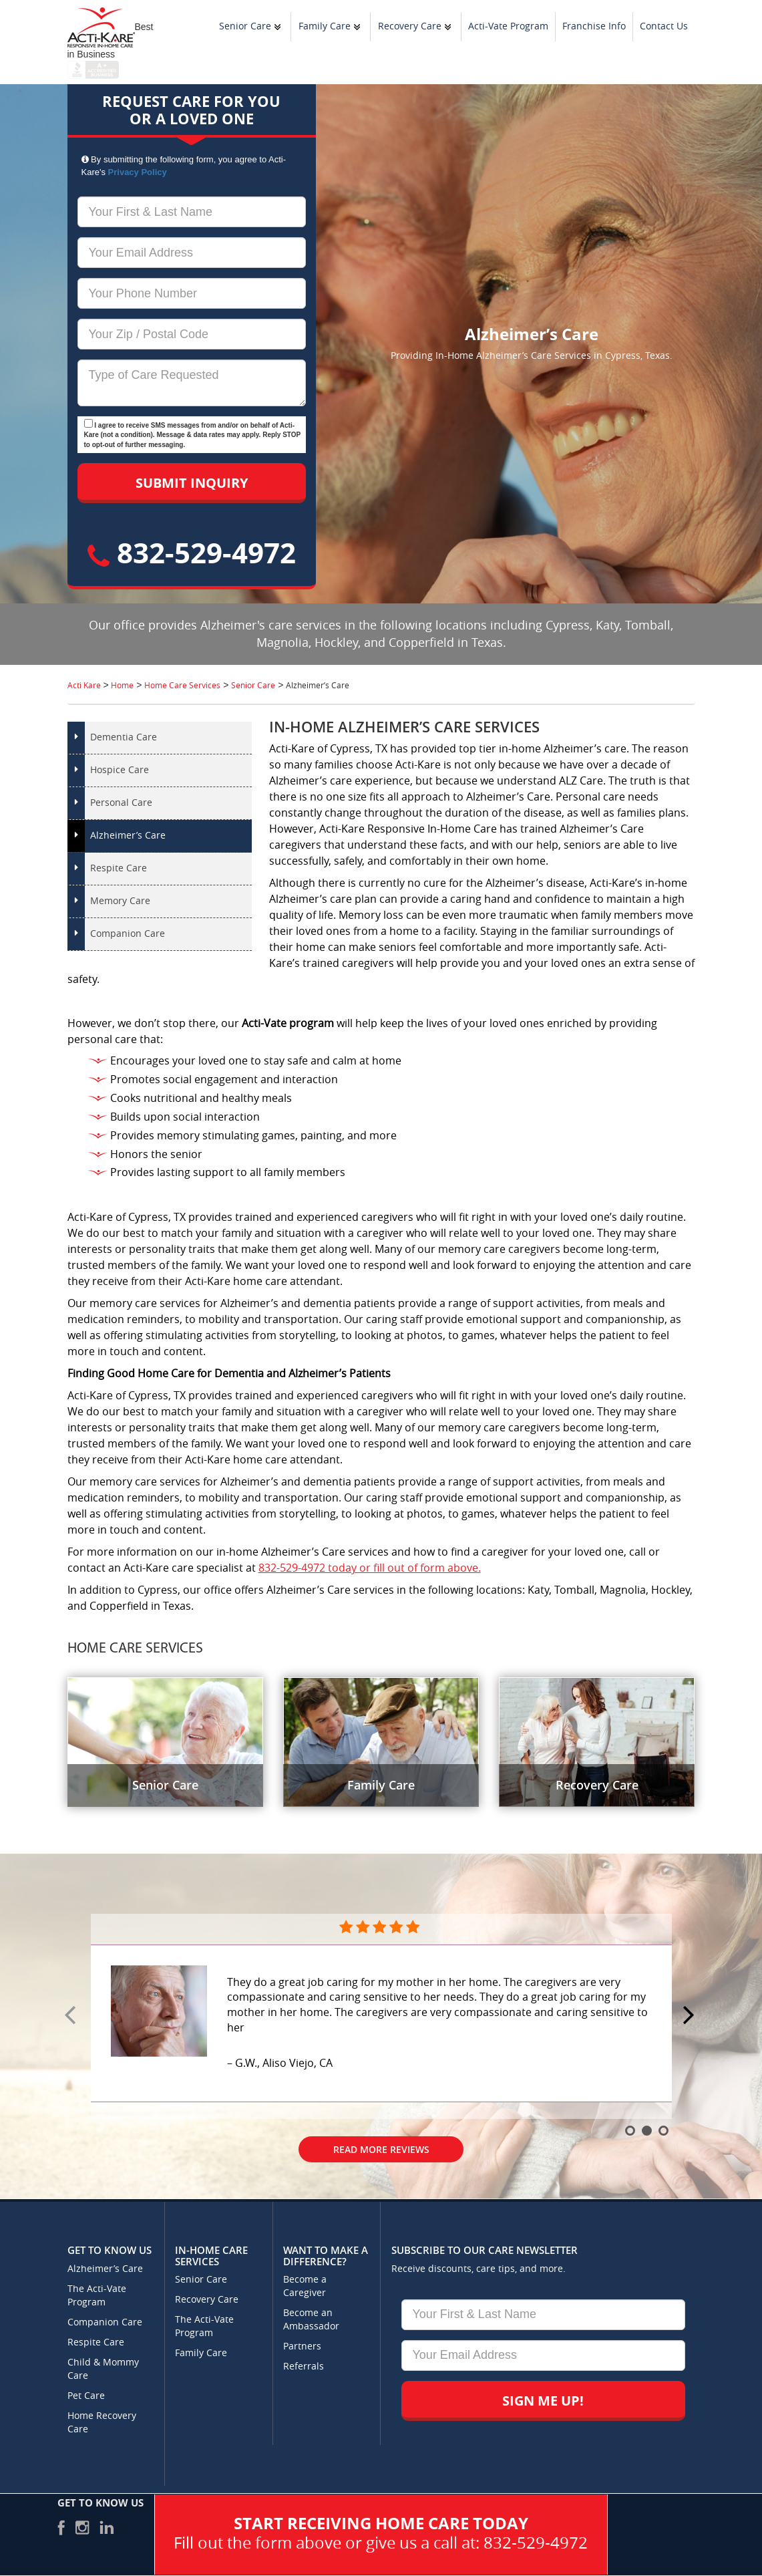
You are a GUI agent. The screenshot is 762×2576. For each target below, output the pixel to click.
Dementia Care (123, 737)
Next (690, 2016)
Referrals (303, 2366)
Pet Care (86, 2396)
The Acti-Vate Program (96, 2295)
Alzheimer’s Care (128, 835)
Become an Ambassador (311, 2319)
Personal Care (121, 803)
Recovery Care (409, 26)
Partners (302, 2346)
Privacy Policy (137, 172)
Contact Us (664, 26)
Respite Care (118, 868)
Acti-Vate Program (508, 26)
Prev (72, 2016)
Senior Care (245, 26)
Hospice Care (119, 770)
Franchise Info (594, 26)
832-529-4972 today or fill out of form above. (369, 1568)
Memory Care (120, 901)
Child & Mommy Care (103, 2369)
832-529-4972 (191, 552)
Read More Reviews (381, 2149)
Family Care (325, 26)
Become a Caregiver (305, 2286)
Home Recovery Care (101, 2422)
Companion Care (127, 934)
